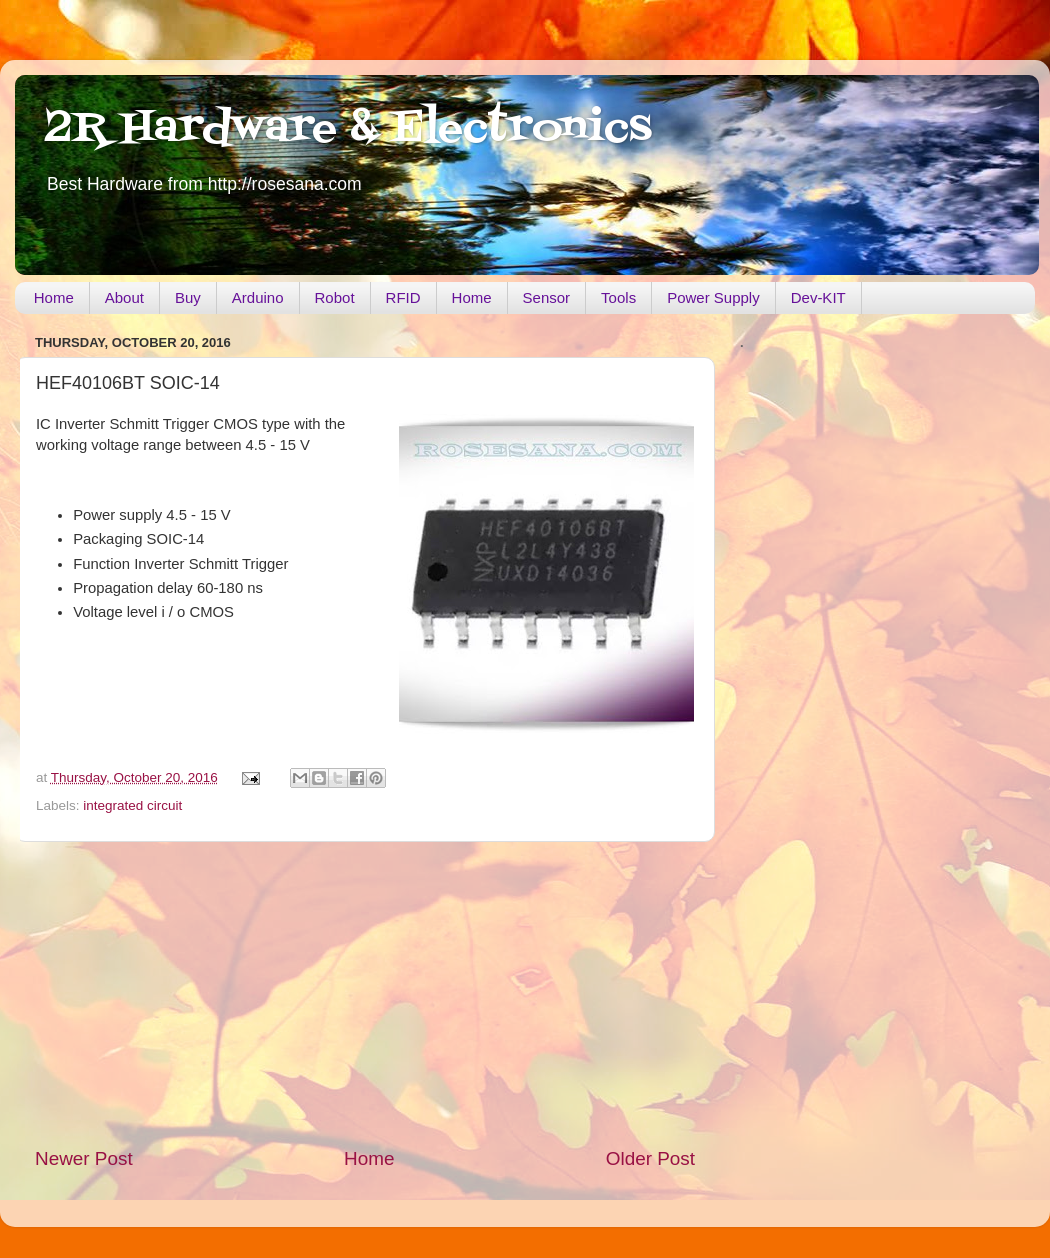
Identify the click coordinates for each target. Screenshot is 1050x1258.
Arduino (258, 297)
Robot (335, 297)
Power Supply (713, 297)
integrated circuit (132, 805)
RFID (403, 297)
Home (54, 297)
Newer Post (84, 1158)
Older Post (650, 1158)
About (124, 297)
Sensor (547, 297)
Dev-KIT (818, 297)
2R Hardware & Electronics (348, 129)
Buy (188, 297)
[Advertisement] (365, 994)
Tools (618, 297)
